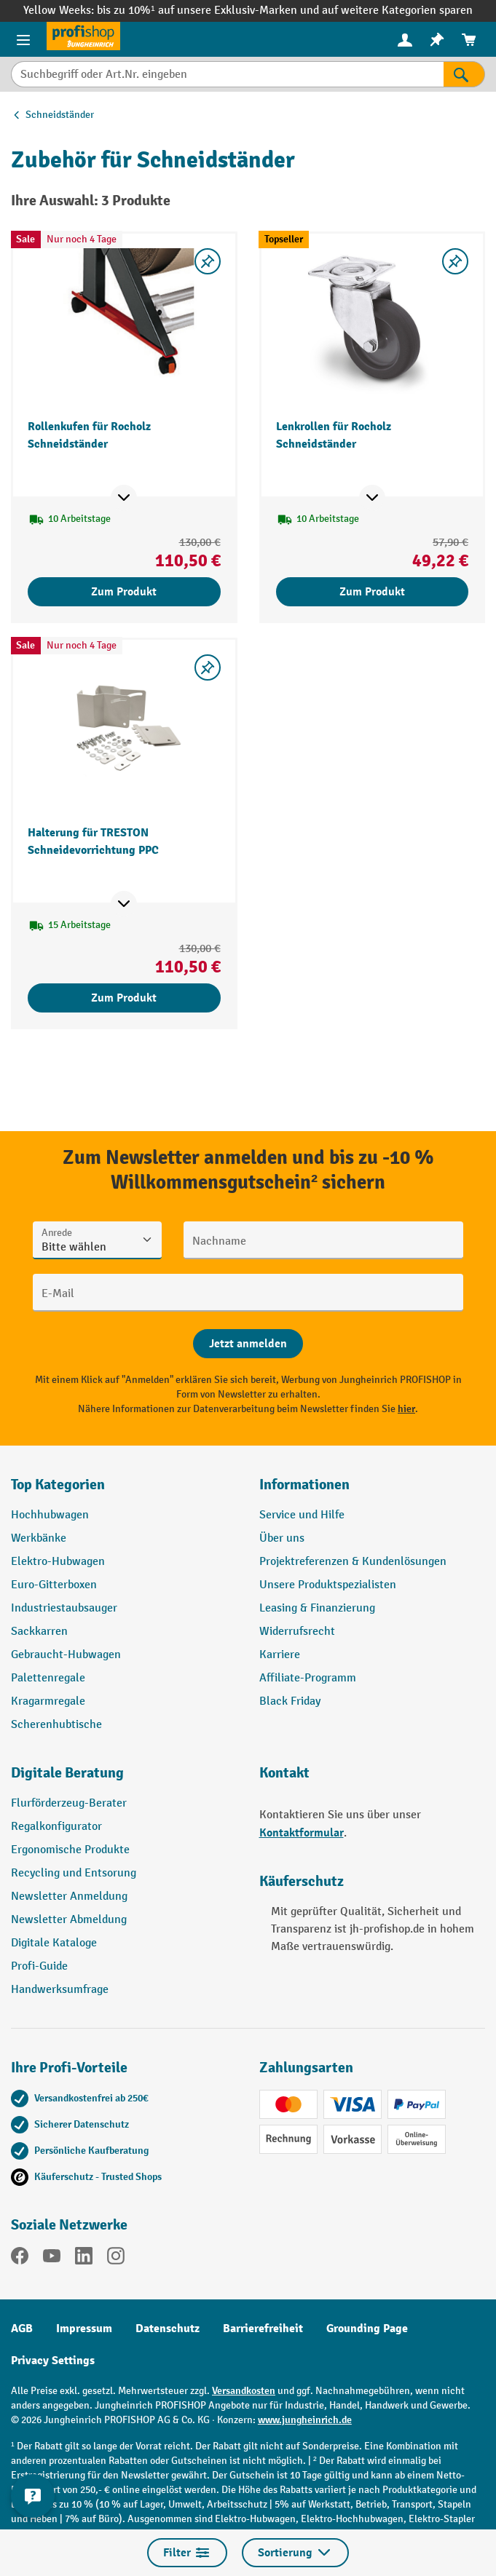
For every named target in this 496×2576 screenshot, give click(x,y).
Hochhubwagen (50, 1515)
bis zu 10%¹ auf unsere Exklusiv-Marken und (209, 10)
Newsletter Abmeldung (69, 1920)
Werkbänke (38, 1538)
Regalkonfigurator (56, 1827)
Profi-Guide (39, 1966)
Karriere (279, 1655)
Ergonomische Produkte (70, 1850)
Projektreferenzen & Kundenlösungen (352, 1562)
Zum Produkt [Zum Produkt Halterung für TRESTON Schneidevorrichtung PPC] (124, 998)
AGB (22, 2328)
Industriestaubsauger (64, 1608)
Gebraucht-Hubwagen (66, 1655)
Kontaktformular (301, 1833)
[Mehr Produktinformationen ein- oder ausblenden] (124, 498)
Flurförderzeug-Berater (69, 1803)
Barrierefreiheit (263, 2328)
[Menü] (23, 39)
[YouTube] (51, 2258)
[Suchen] (464, 74)
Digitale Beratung (67, 1773)
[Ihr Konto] (405, 39)
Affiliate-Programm (307, 1678)
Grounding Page (367, 2328)
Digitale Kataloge (54, 1943)
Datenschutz (167, 2328)
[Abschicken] (248, 1343)
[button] (124, 1779)
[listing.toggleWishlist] (207, 261)
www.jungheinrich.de (305, 2420)
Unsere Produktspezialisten (327, 1585)
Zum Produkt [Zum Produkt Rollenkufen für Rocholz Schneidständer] (124, 591)
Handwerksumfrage (60, 1990)
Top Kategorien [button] (58, 1484)
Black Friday (289, 1701)
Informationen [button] (304, 1484)
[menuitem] (405, 40)
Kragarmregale (48, 1701)
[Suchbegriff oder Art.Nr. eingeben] (227, 74)
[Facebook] (19, 2258)
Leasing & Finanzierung (317, 1608)
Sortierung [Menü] (295, 2552)
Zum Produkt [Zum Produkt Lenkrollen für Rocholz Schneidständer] (372, 591)
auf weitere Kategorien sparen (397, 10)
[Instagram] (116, 2258)
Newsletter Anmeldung (69, 1896)
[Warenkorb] (469, 40)
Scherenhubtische (56, 1725)
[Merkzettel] (437, 40)
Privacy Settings (53, 2360)
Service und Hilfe (302, 1515)
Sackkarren (39, 1631)
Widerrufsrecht (297, 1631)
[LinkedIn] (83, 2258)
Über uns (281, 1538)
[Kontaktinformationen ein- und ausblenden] (33, 2496)
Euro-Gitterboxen (54, 1585)
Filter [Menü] (187, 2552)
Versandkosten (243, 2391)
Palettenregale (48, 1678)
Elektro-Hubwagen (58, 1562)
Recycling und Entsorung (73, 1873)
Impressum (84, 2328)
